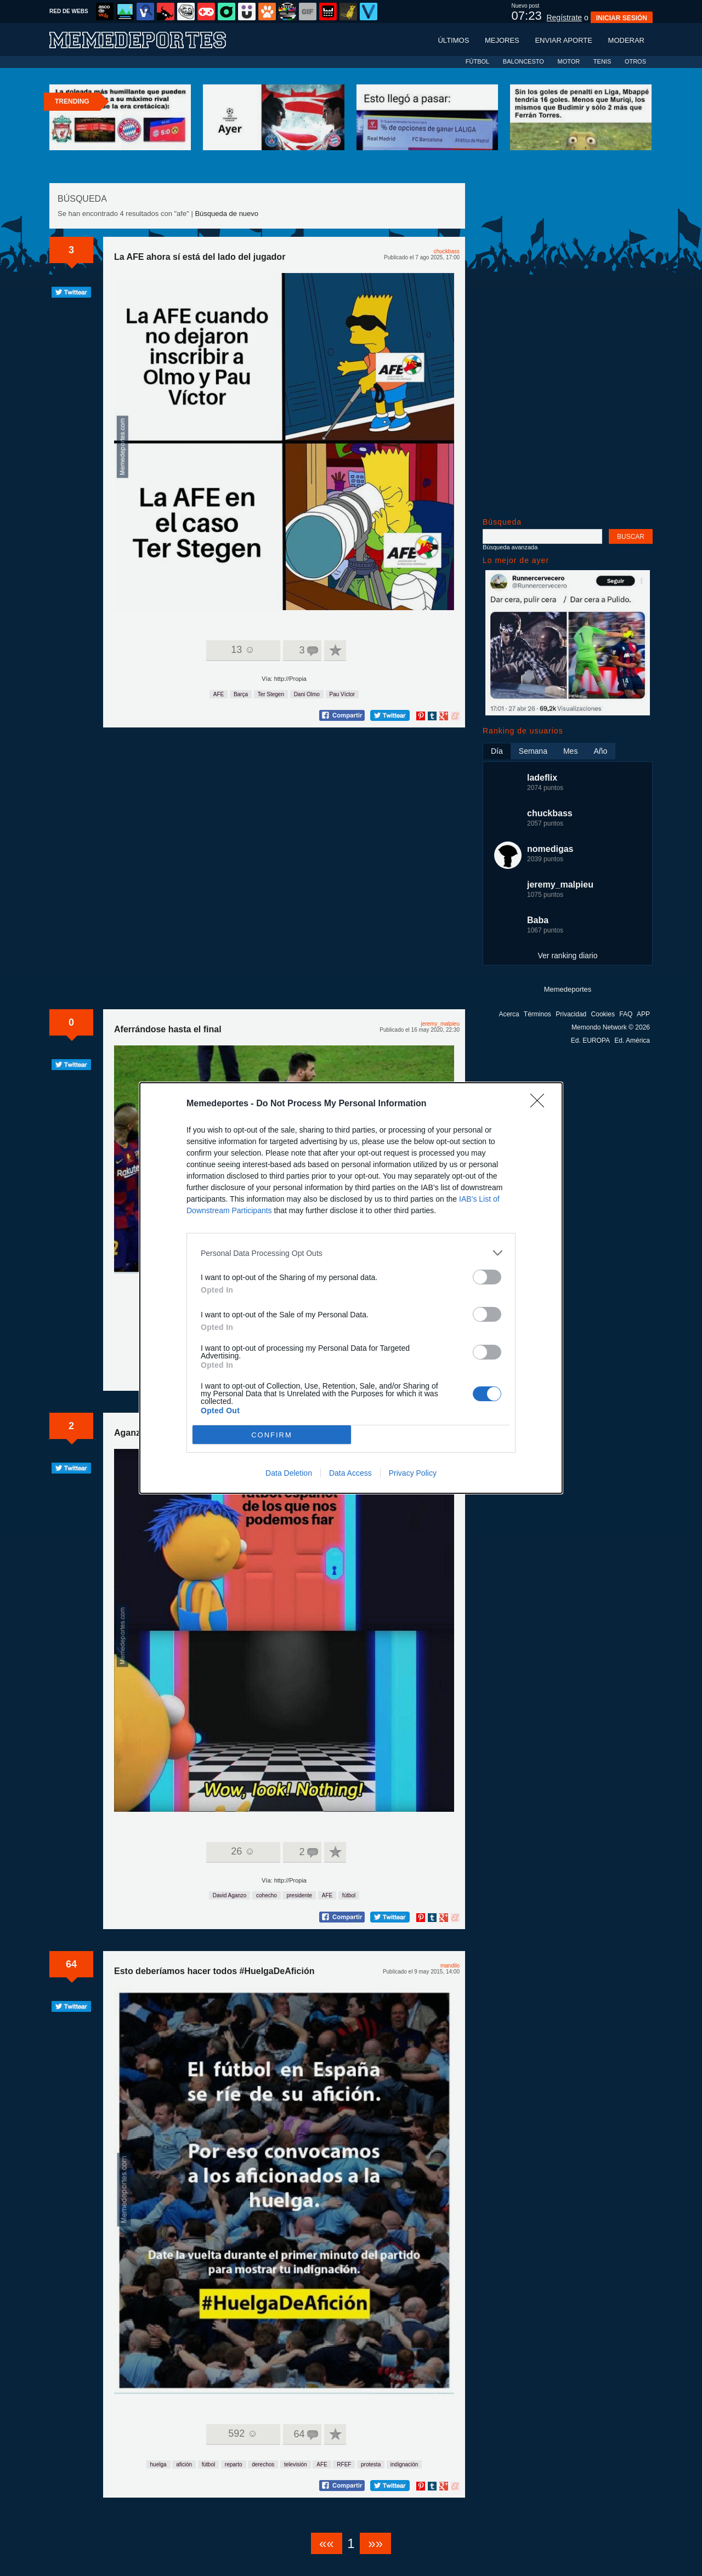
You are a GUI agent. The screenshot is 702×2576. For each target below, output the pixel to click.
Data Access (350, 1473)
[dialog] (351, 1288)
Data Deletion (288, 1473)
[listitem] (351, 1253)
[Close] (540, 1104)
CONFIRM (271, 1435)
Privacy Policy (413, 1473)
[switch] (487, 1277)
